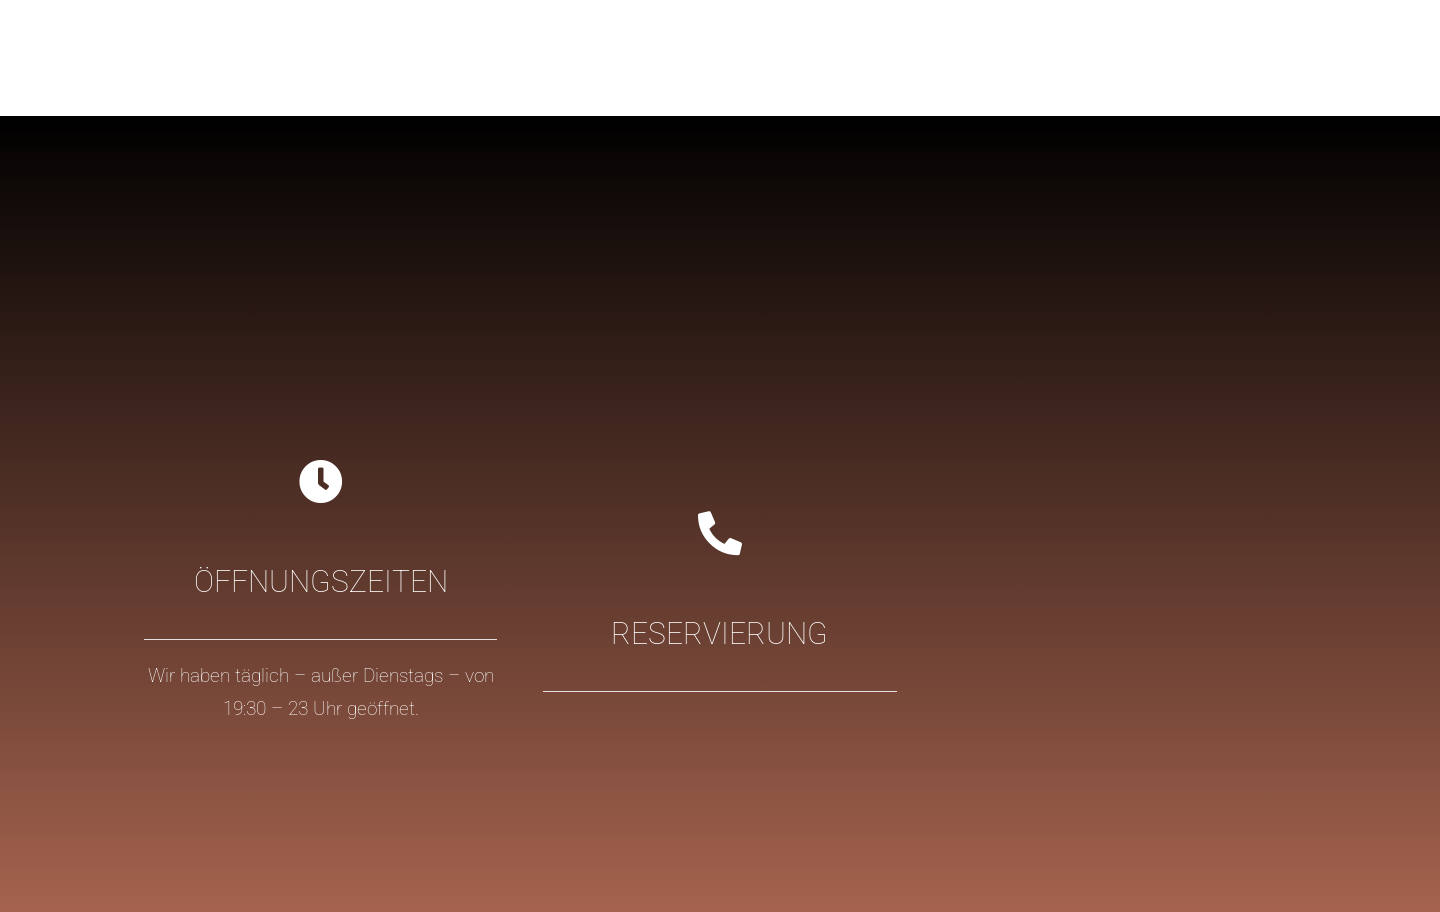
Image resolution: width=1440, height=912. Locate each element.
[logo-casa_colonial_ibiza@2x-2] (225, 23)
